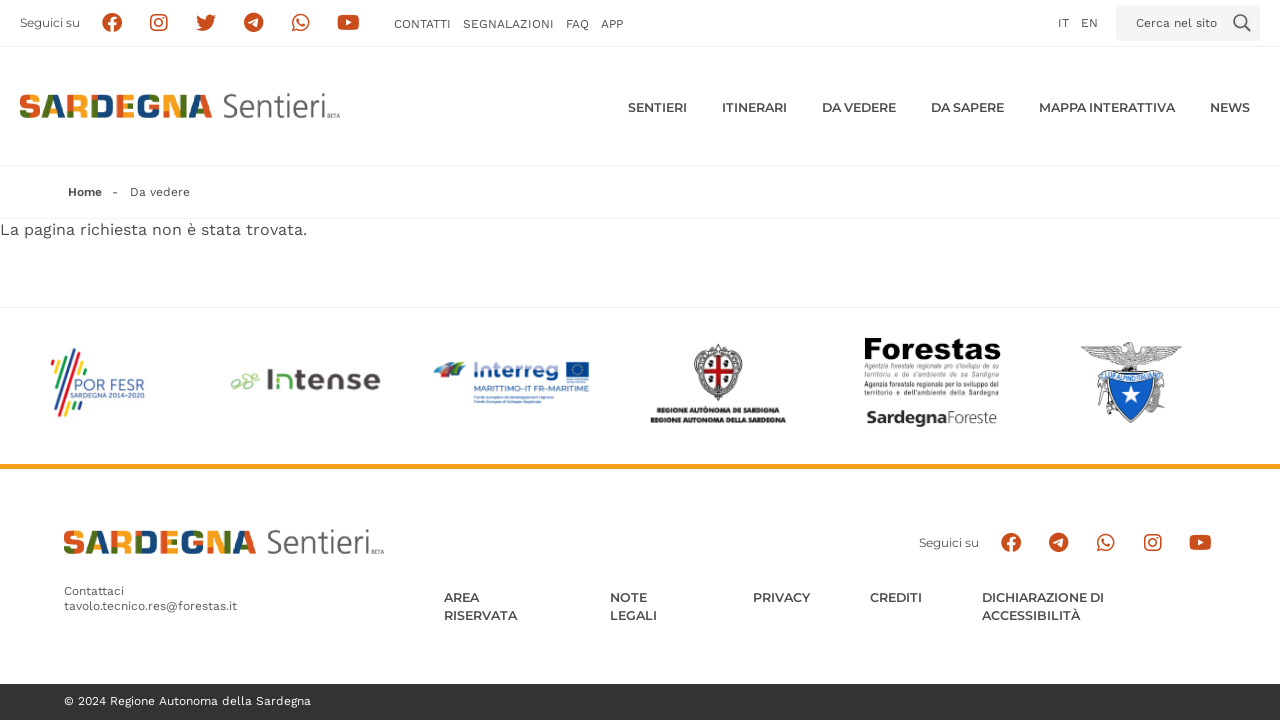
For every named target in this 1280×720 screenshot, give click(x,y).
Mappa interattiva (1107, 107)
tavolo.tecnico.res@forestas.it (150, 606)
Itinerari (754, 107)
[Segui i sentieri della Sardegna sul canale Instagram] (159, 23)
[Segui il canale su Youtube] (348, 23)
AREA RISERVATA (480, 606)
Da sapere (967, 107)
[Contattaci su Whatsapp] (301, 23)
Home (85, 192)
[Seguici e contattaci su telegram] (253, 23)
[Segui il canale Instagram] (1152, 542)
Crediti (896, 597)
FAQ (577, 24)
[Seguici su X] (206, 23)
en (1089, 23)
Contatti (422, 24)
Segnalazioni (508, 24)
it (1063, 23)
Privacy (781, 597)
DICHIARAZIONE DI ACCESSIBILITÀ (1043, 606)
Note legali (633, 606)
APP (612, 24)
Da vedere (859, 107)
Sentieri (657, 107)
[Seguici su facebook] (111, 23)
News (1230, 107)
